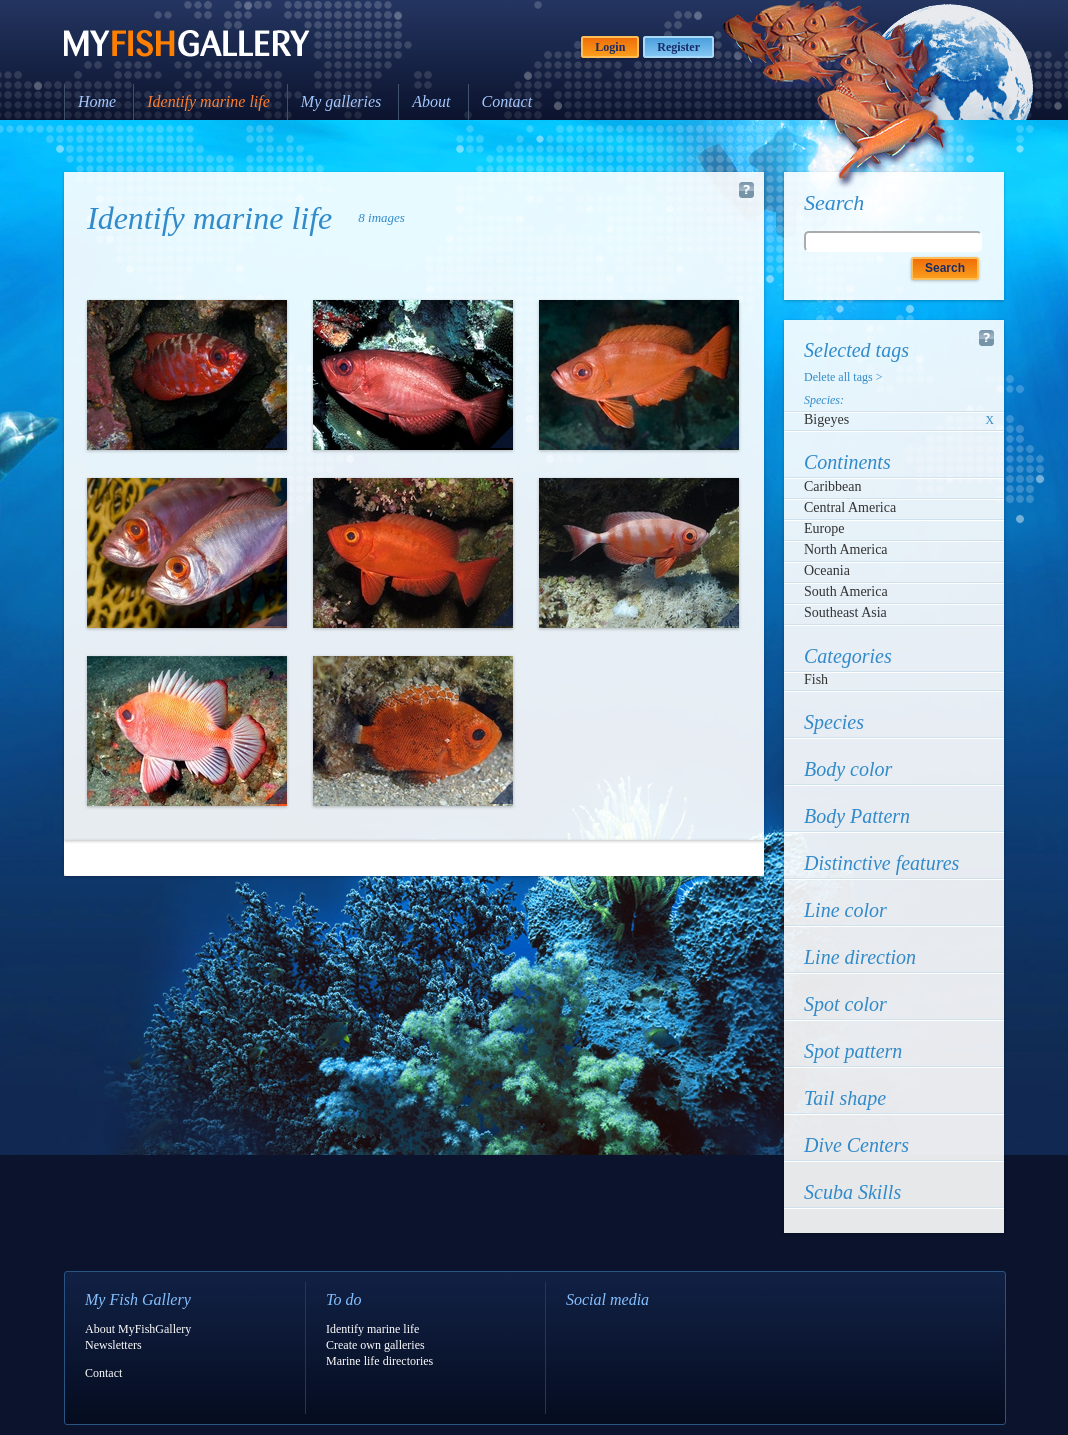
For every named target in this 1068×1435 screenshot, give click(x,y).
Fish (816, 679)
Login (610, 47)
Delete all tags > (843, 377)
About (431, 101)
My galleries (341, 101)
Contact (507, 101)
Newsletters (113, 1345)
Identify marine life (208, 101)
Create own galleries (375, 1345)
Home (97, 101)
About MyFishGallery (138, 1329)
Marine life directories (379, 1361)
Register (678, 47)
